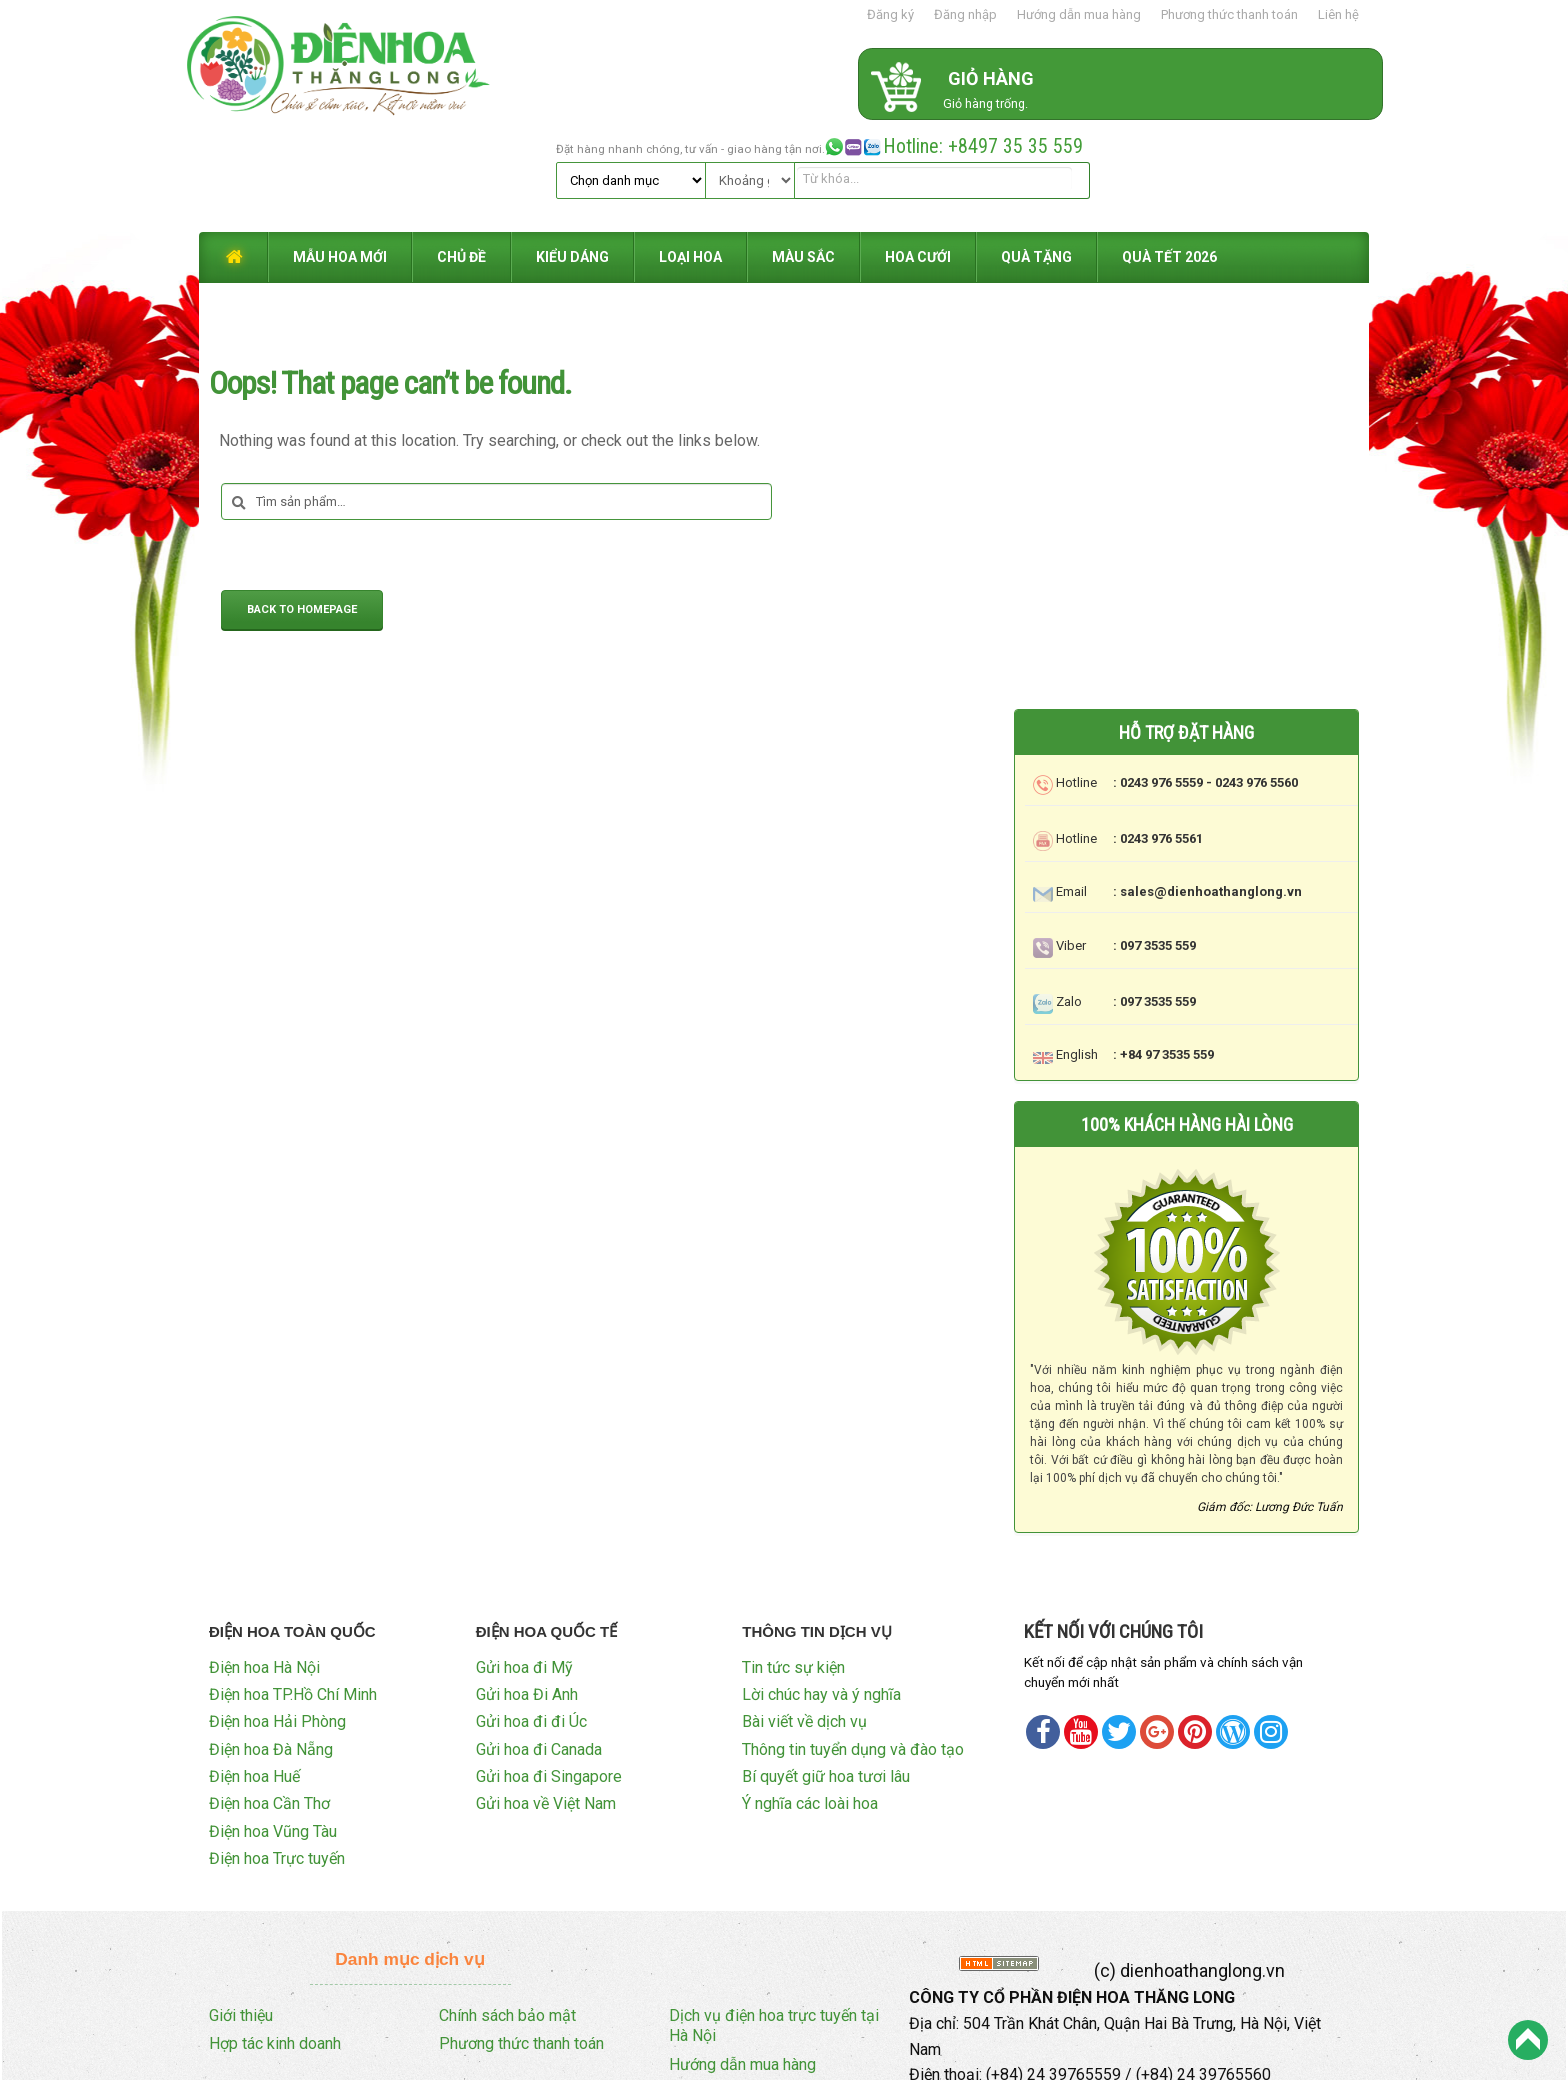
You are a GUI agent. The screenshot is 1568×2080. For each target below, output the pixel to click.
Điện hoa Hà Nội (264, 1560)
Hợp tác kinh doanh (275, 1937)
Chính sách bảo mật (507, 1908)
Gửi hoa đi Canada (539, 1642)
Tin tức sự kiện (793, 1560)
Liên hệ (1338, 14)
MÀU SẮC (803, 152)
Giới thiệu (241, 1908)
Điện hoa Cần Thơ (269, 1697)
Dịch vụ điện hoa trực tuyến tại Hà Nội (774, 1919)
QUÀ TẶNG (1036, 152)
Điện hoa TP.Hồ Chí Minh (293, 1587)
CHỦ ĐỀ (461, 152)
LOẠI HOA (690, 152)
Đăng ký (890, 14)
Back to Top (1528, 2040)
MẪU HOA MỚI (340, 152)
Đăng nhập (965, 14)
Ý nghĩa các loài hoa (810, 1697)
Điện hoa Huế (254, 1670)
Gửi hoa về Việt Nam (546, 1697)
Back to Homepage (302, 505)
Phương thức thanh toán (1229, 14)
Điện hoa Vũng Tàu (273, 1724)
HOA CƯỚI (918, 152)
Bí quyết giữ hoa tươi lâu (826, 1670)
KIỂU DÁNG (572, 152)
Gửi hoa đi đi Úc (531, 1615)
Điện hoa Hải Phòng (277, 1615)
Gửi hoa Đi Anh (527, 1587)
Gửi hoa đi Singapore (549, 1670)
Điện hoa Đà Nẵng (271, 1642)
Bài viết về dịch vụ (804, 1615)
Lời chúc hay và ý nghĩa (821, 1587)
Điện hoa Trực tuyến (277, 1752)
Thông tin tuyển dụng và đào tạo (853, 1642)
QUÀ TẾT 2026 (1169, 152)
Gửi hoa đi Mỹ (524, 1560)
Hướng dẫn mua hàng (1079, 14)
